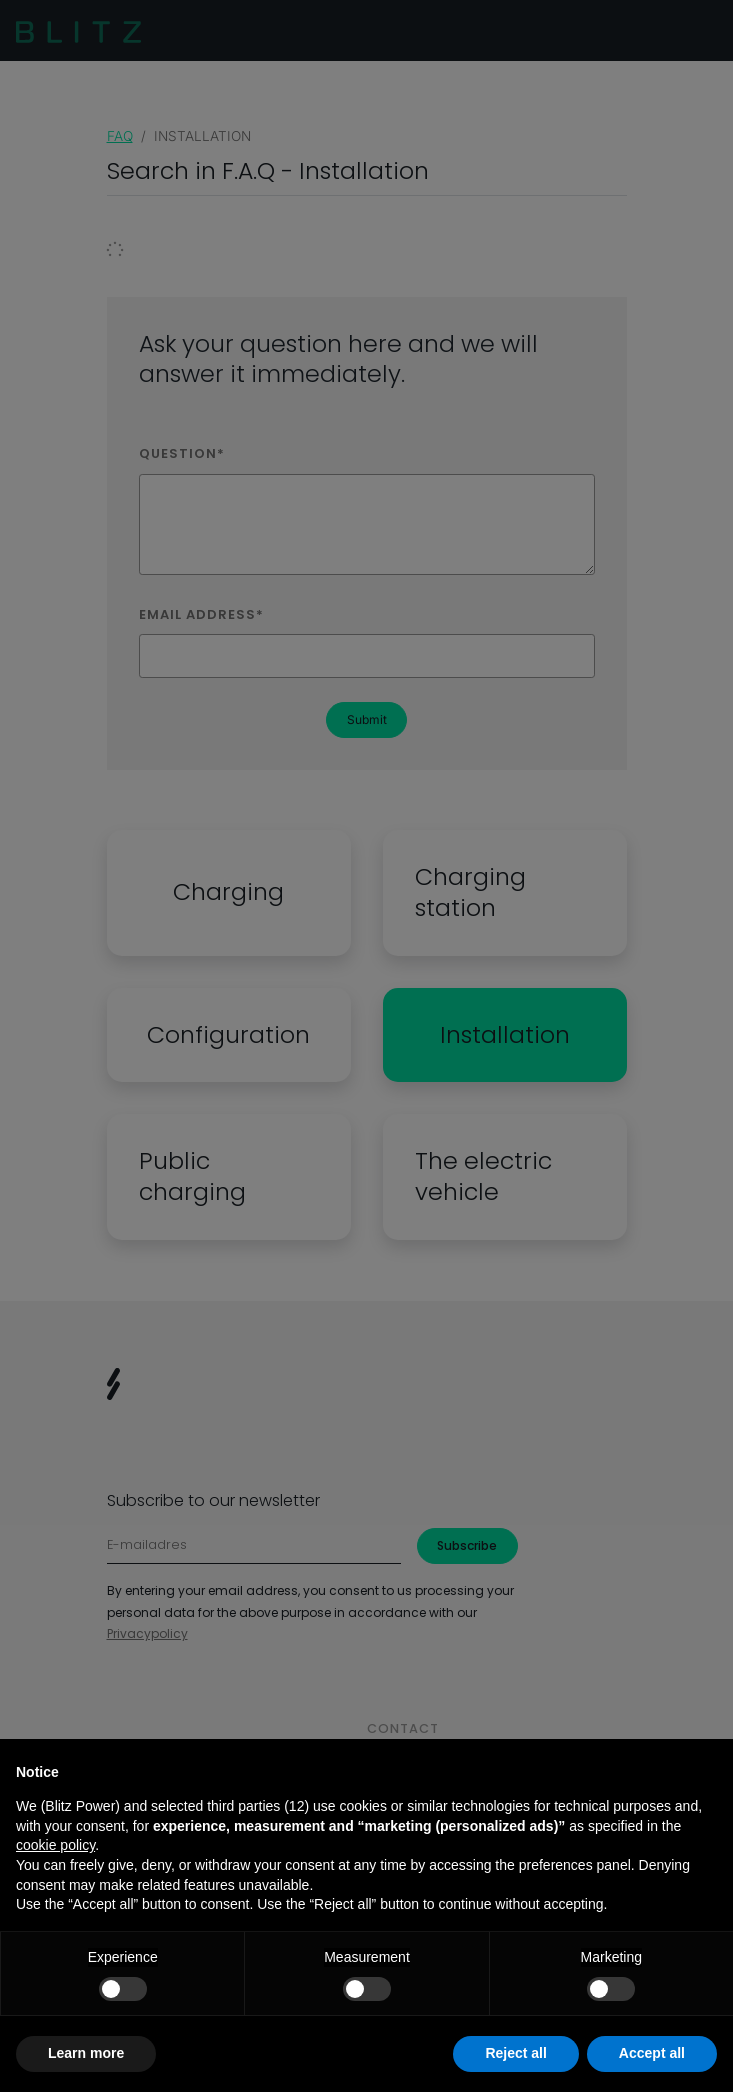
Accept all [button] (652, 2053)
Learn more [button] (86, 2053)
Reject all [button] (515, 2053)
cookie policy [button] (55, 1845)
